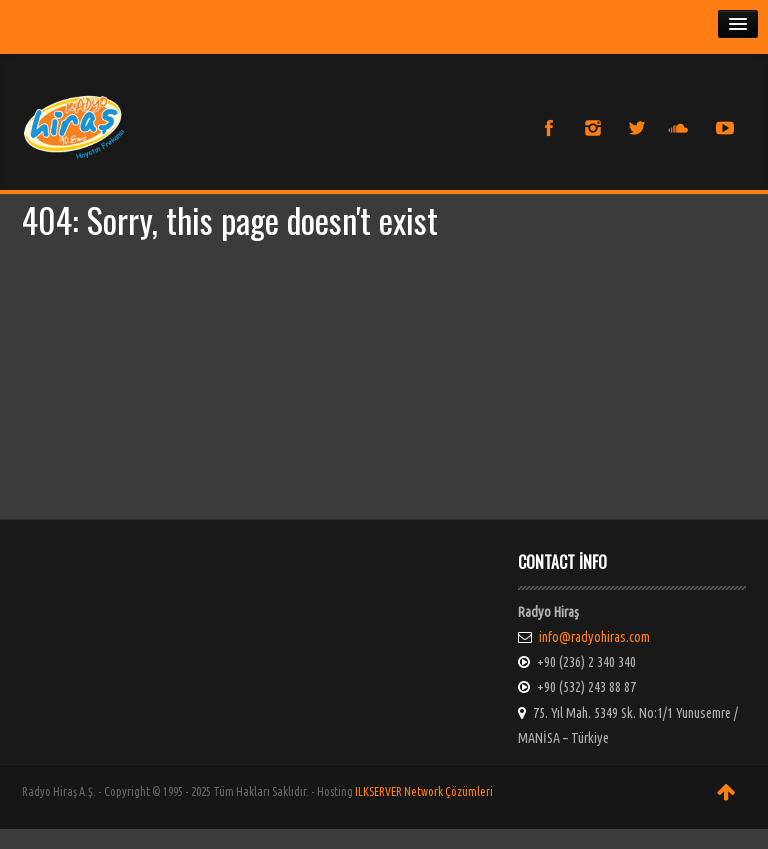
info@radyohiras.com (594, 637)
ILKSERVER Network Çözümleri (424, 791)
